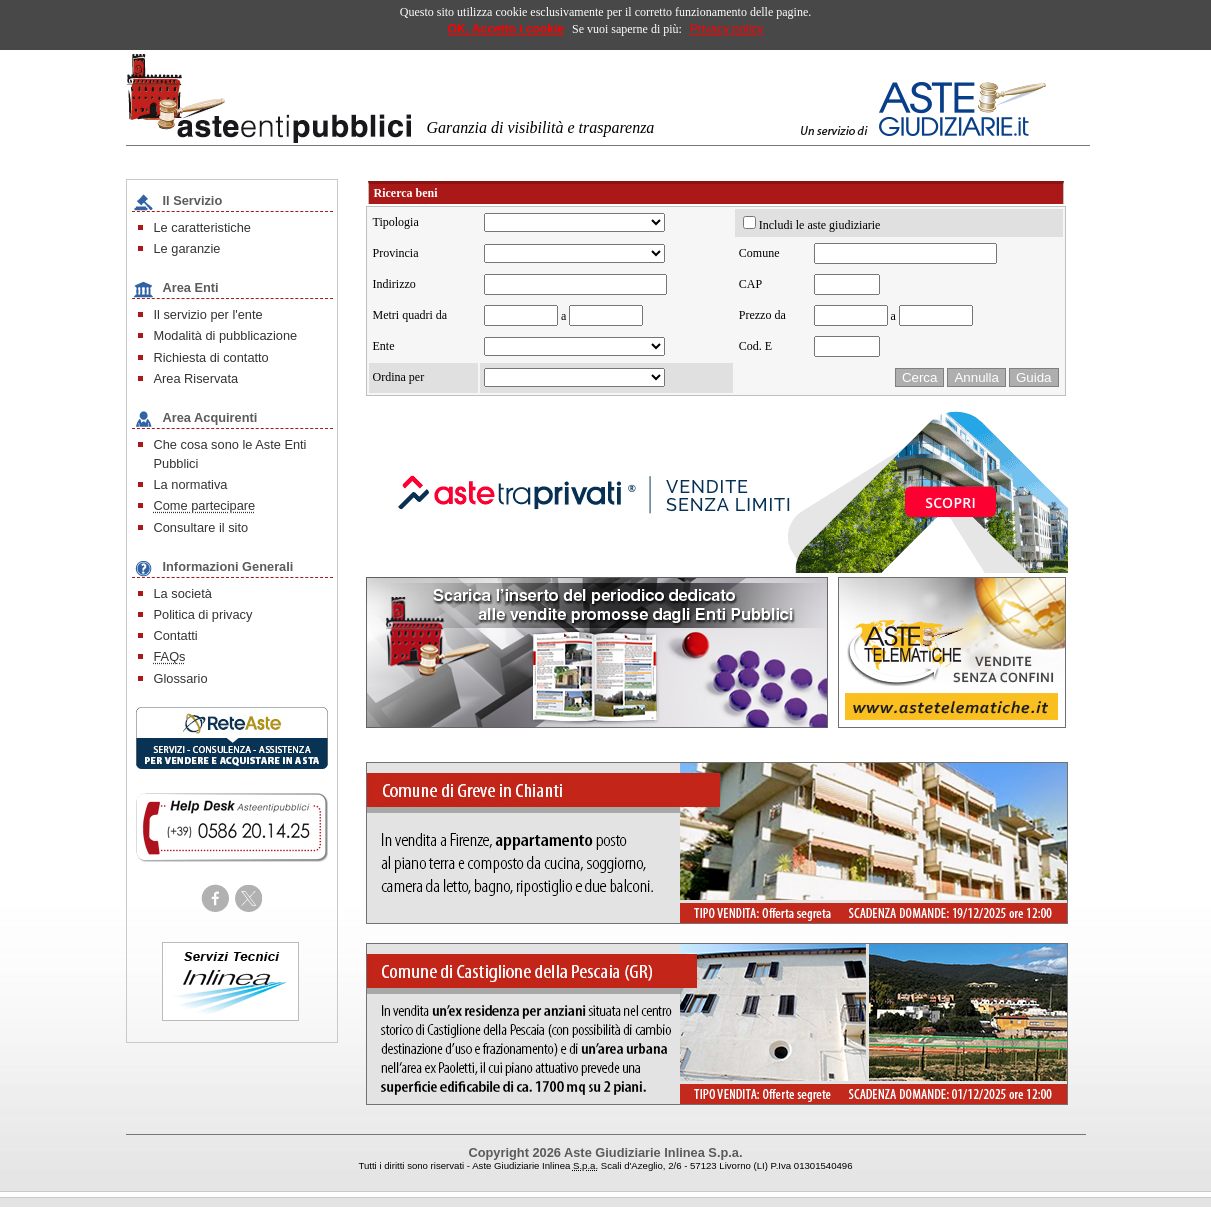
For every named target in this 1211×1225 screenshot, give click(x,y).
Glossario (181, 678)
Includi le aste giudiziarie (820, 225)
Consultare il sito (201, 527)
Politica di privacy (203, 614)
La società (183, 593)
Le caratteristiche (202, 227)
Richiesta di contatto (211, 357)
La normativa (191, 484)
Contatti (176, 635)
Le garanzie (187, 248)
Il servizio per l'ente (208, 314)
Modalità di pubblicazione (226, 335)
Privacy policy (726, 29)
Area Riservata (196, 378)
